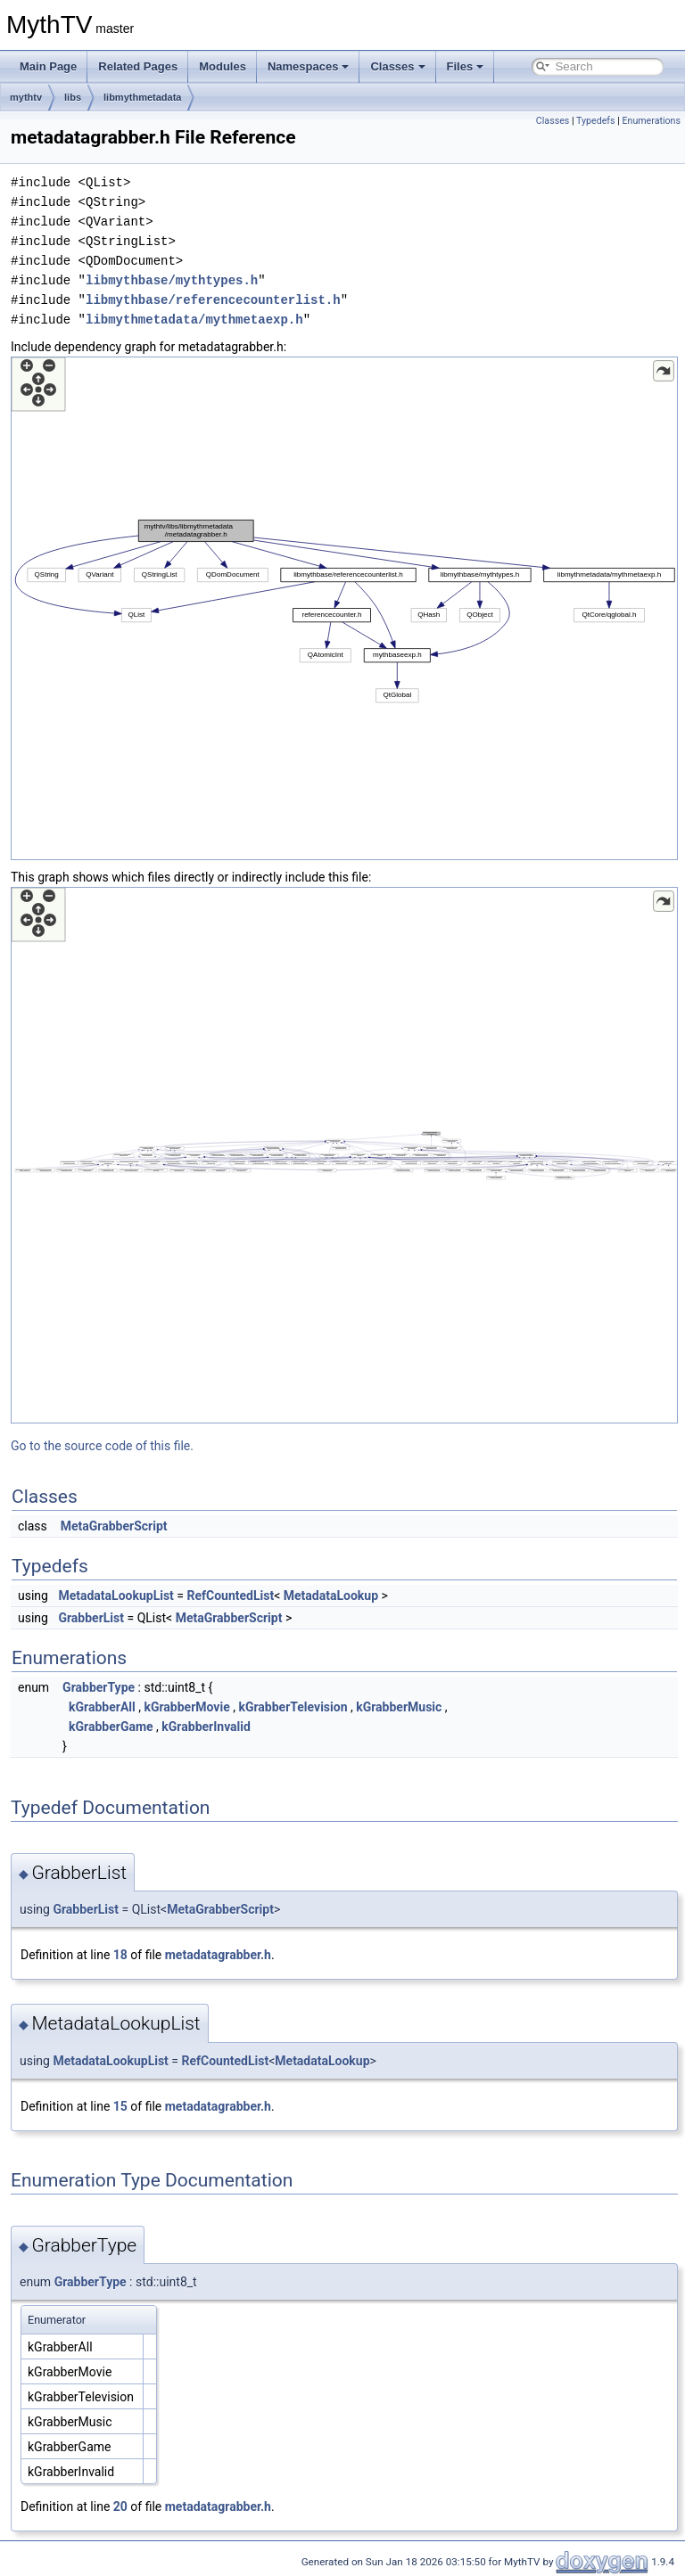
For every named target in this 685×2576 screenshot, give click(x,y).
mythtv (26, 97)
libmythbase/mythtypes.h (172, 280)
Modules (222, 66)
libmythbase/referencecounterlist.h (213, 299)
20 (120, 2506)
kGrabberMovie (186, 1707)
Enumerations (651, 121)
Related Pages (137, 66)
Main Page (48, 66)
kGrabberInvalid (206, 1726)
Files (465, 66)
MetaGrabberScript (114, 1526)
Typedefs (595, 121)
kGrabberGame (111, 1726)
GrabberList (91, 1618)
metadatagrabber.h (218, 1955)
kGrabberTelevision (292, 1707)
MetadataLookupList (115, 1595)
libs (72, 97)
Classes (397, 66)
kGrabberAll (102, 1707)
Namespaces (309, 66)
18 (120, 1955)
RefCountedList (231, 1595)
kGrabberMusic (399, 1707)
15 (120, 2106)
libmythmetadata (142, 97)
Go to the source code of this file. (102, 1446)
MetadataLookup (331, 1595)
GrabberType (98, 1687)
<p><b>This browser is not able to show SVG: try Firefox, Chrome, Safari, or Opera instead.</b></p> (344, 608)
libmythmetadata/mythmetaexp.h (194, 319)
